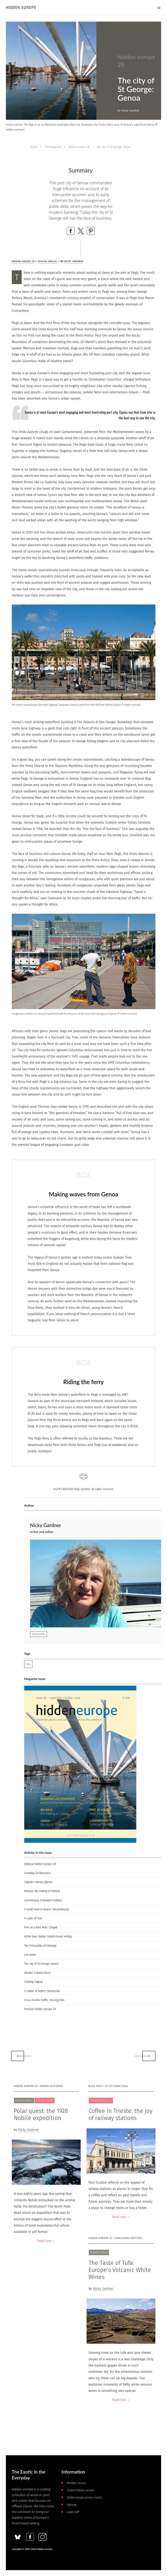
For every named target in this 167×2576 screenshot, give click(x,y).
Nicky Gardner (73, 261)
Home (33, 147)
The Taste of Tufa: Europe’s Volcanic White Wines (120, 2270)
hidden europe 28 (79, 147)
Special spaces (47, 261)
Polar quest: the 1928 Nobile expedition (41, 2114)
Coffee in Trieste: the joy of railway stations (120, 2114)
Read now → (46, 2241)
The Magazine (53, 147)
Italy (28, 1664)
